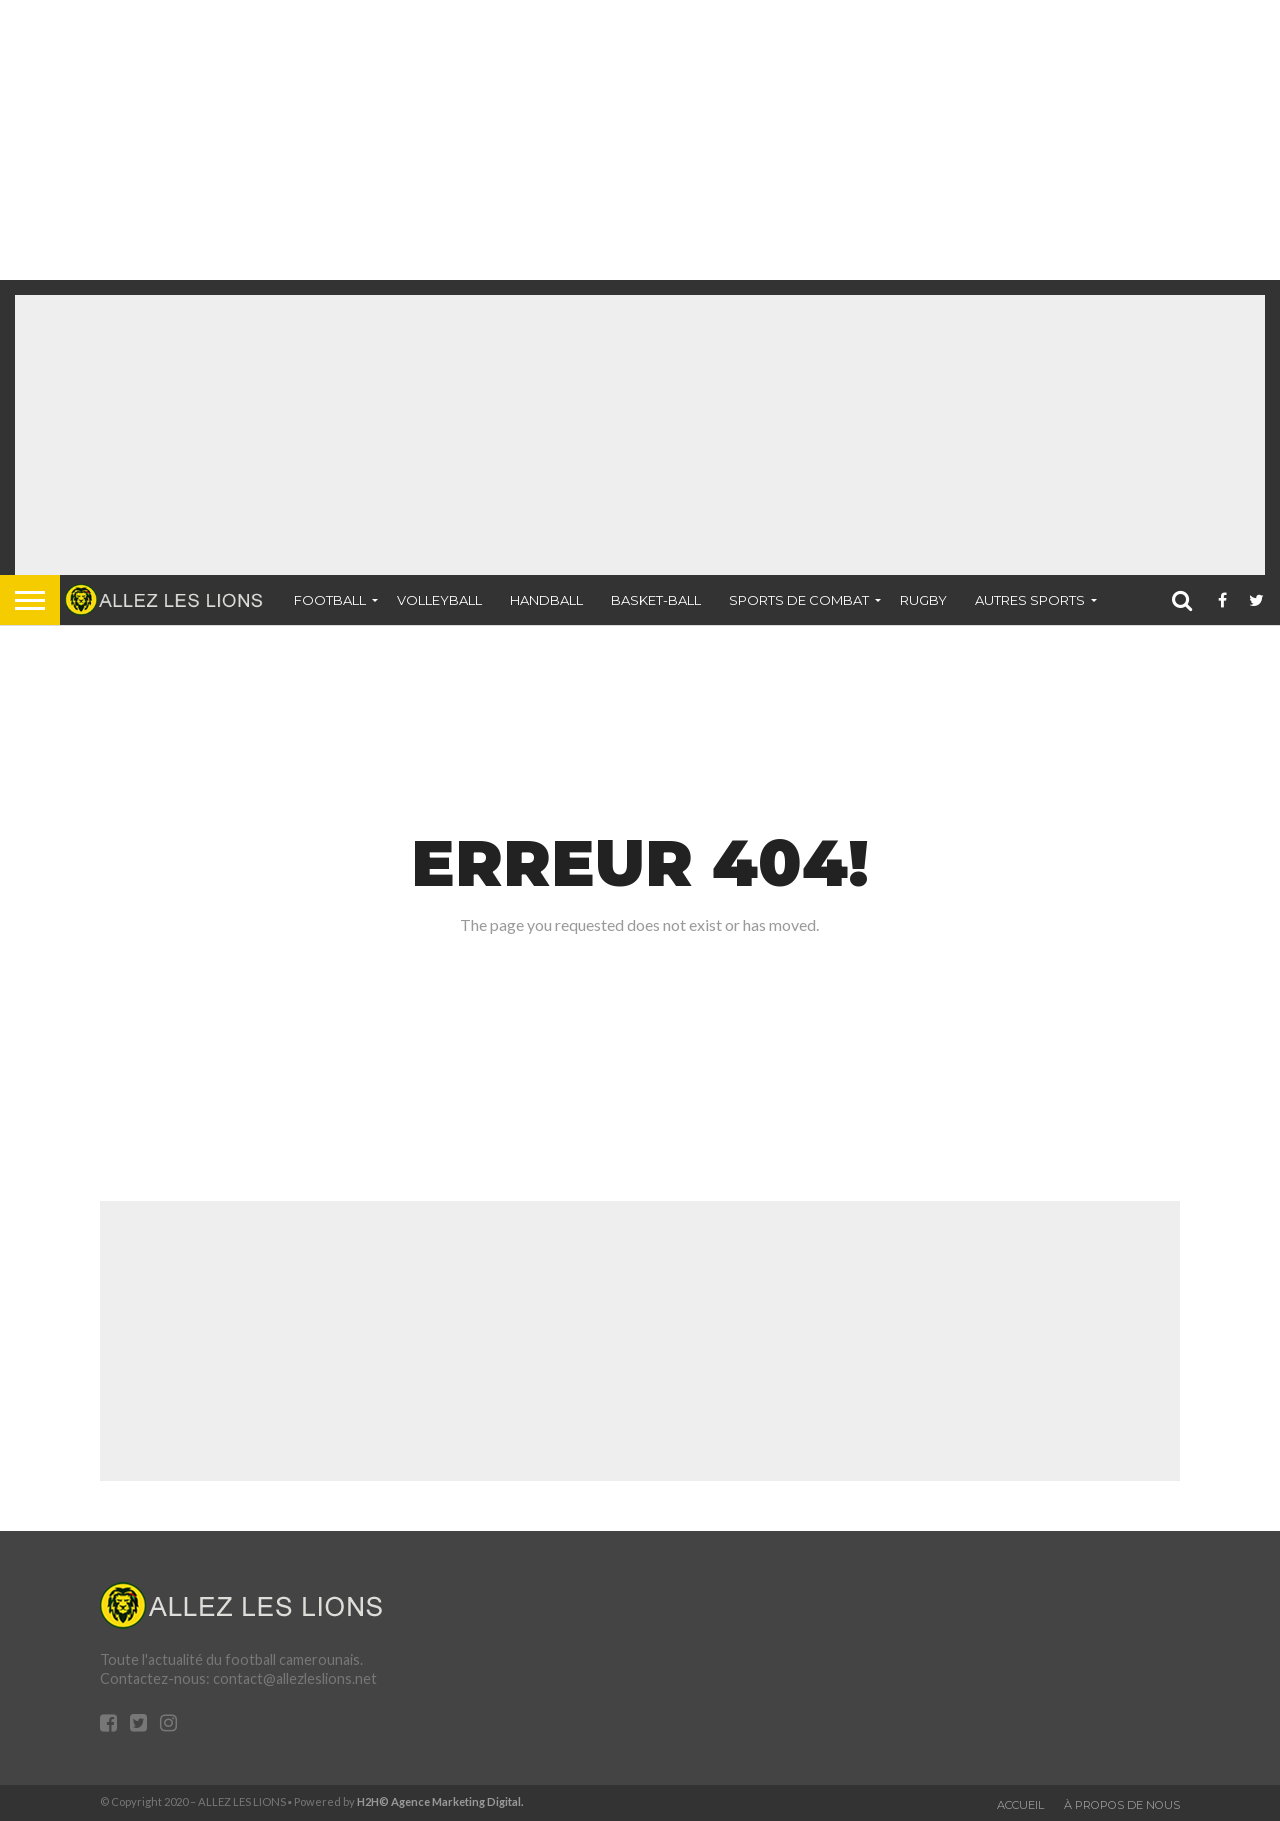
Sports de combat (799, 600)
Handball (546, 600)
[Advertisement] (600, 140)
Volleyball (439, 600)
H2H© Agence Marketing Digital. (440, 1801)
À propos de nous (1122, 1805)
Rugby (923, 600)
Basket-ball (656, 600)
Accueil (1020, 1805)
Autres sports (1030, 600)
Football (330, 600)
